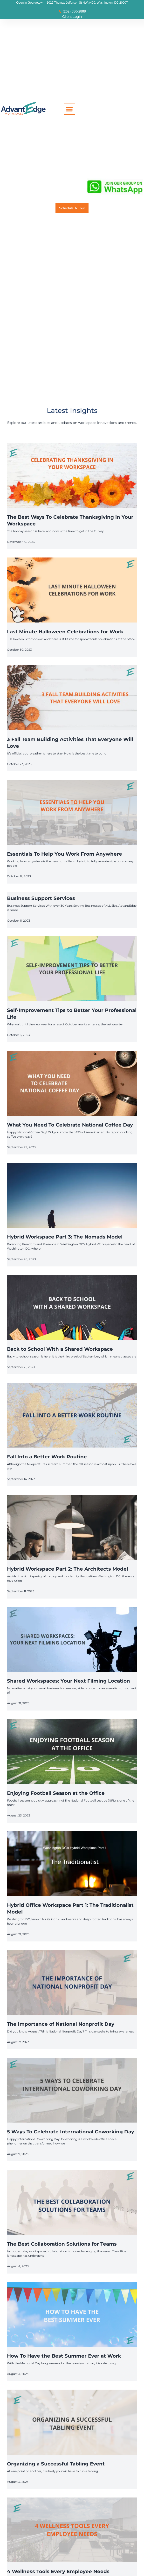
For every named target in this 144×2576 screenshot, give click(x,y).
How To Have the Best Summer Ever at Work (64, 2356)
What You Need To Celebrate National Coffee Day (70, 1125)
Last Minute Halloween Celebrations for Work (65, 632)
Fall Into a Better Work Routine (47, 1457)
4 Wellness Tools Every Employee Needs (58, 2571)
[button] (69, 109)
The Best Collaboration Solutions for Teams (62, 2244)
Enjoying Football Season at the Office (56, 1793)
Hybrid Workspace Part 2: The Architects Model (67, 1569)
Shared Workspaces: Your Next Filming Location (68, 1681)
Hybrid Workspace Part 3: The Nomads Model (65, 1237)
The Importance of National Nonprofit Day (60, 2024)
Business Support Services (41, 898)
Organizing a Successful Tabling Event (56, 2464)
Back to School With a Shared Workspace (60, 1349)
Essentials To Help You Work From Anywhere (64, 854)
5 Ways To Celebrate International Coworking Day (70, 2132)
